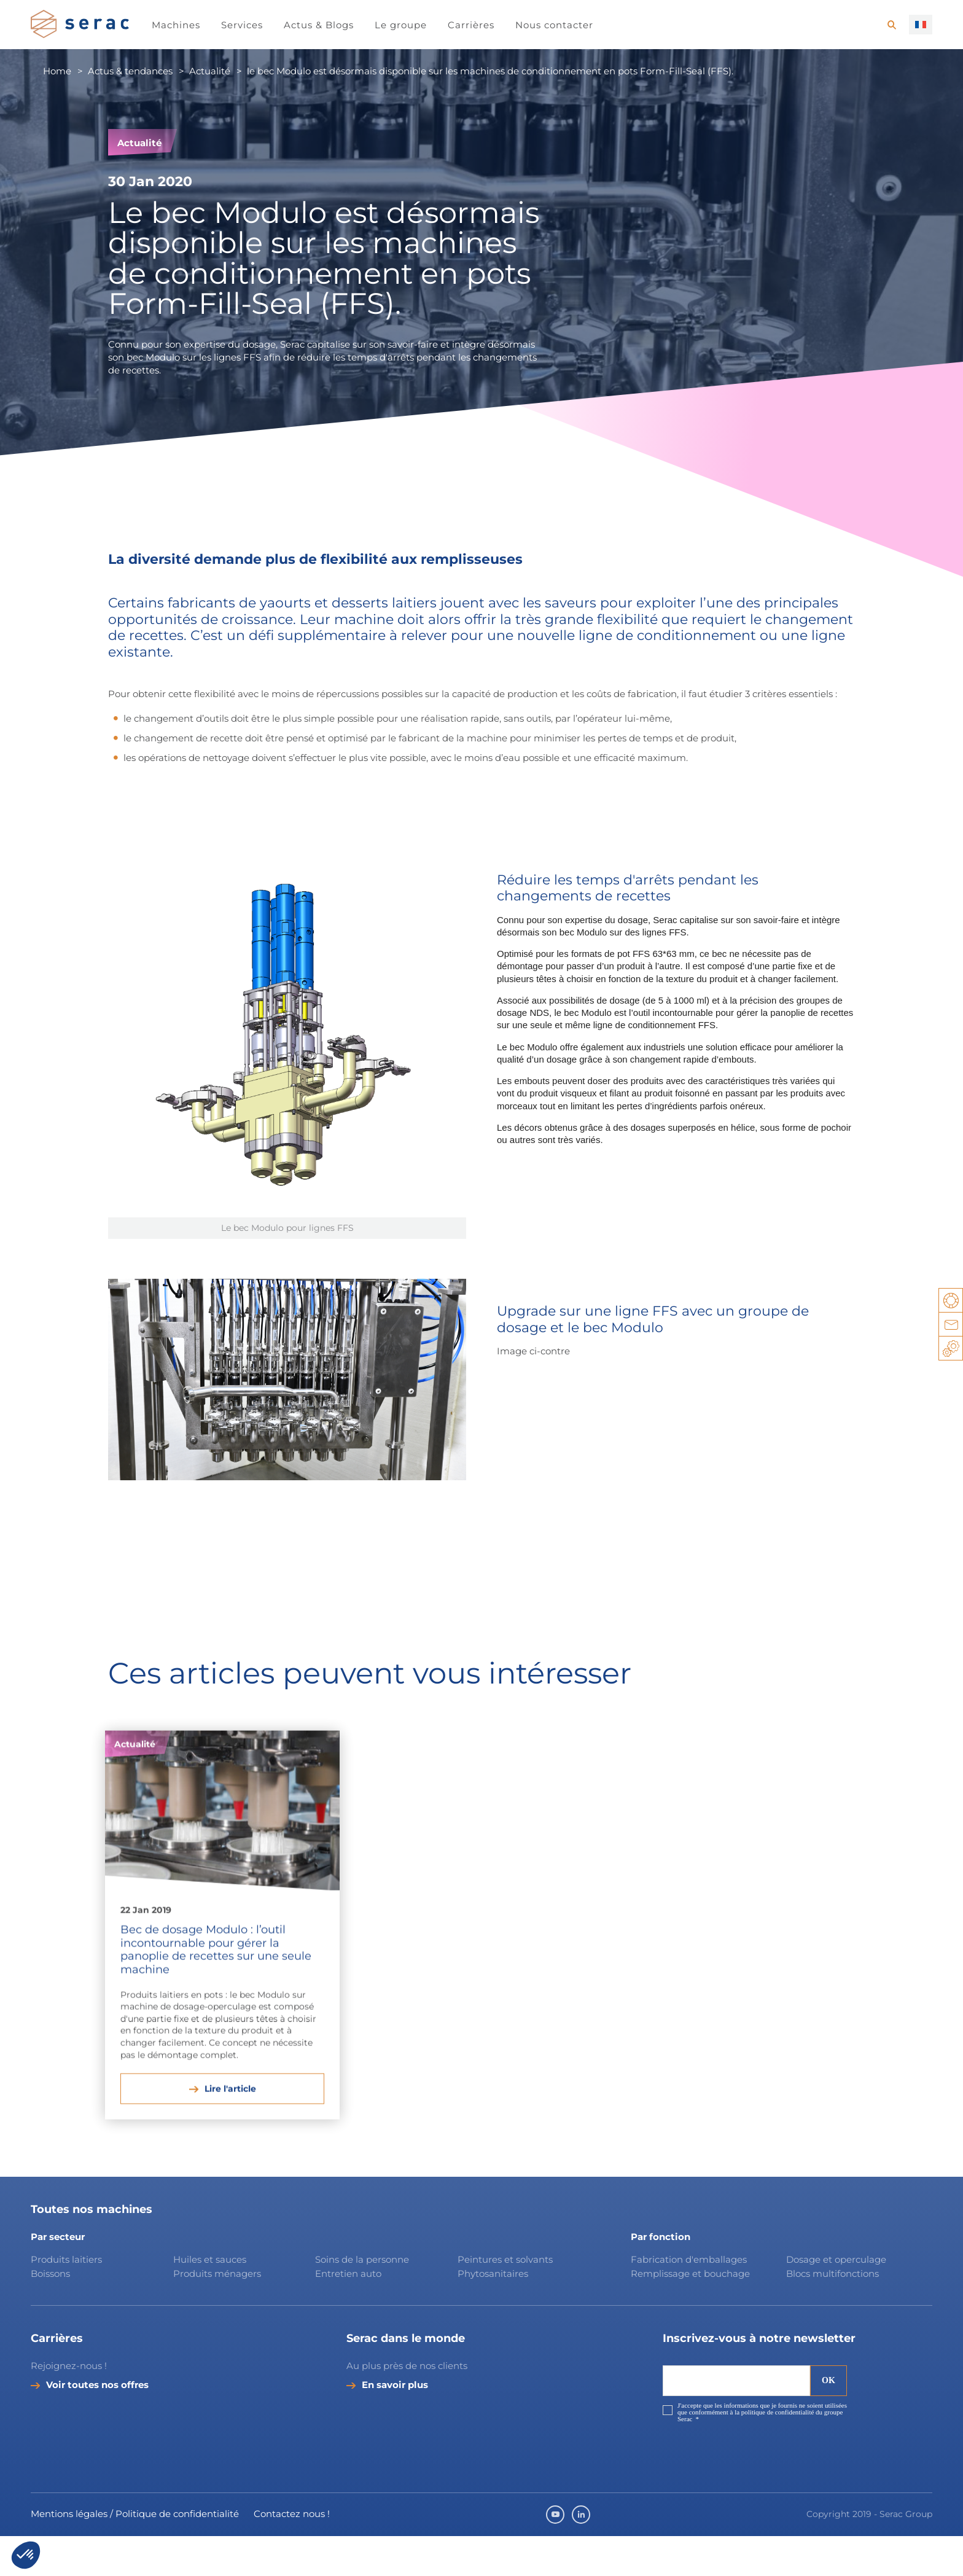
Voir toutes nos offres (97, 2424)
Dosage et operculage (836, 2300)
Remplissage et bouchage (690, 2313)
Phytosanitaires (493, 2313)
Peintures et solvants (505, 2300)
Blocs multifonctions (832, 2313)
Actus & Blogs (319, 25)
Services (242, 25)
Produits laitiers (66, 2300)
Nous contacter (554, 25)
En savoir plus (395, 2424)
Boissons (50, 2313)
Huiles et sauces (211, 2300)
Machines (176, 25)
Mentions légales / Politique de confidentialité (135, 2554)
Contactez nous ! (292, 2554)
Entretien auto (348, 2313)
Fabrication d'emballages (689, 2300)
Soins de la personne (362, 2300)
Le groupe (401, 25)
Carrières (471, 25)
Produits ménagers (217, 2313)
